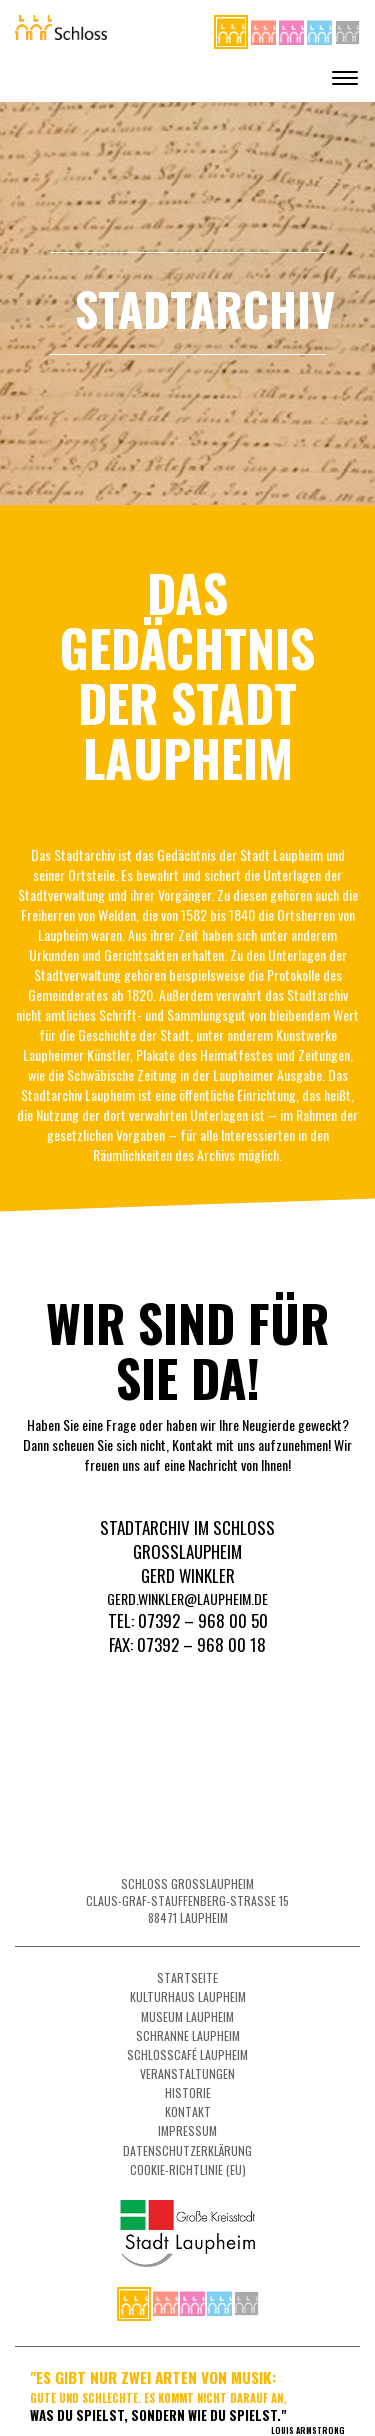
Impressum (187, 2130)
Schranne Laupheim (188, 2035)
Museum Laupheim (187, 2016)
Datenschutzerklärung (187, 2150)
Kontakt (188, 2111)
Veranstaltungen (187, 2073)
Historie (188, 2092)
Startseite (187, 1977)
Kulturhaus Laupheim (188, 1996)
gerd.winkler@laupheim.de (187, 1598)
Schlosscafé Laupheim (187, 2054)
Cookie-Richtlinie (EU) (188, 2169)
